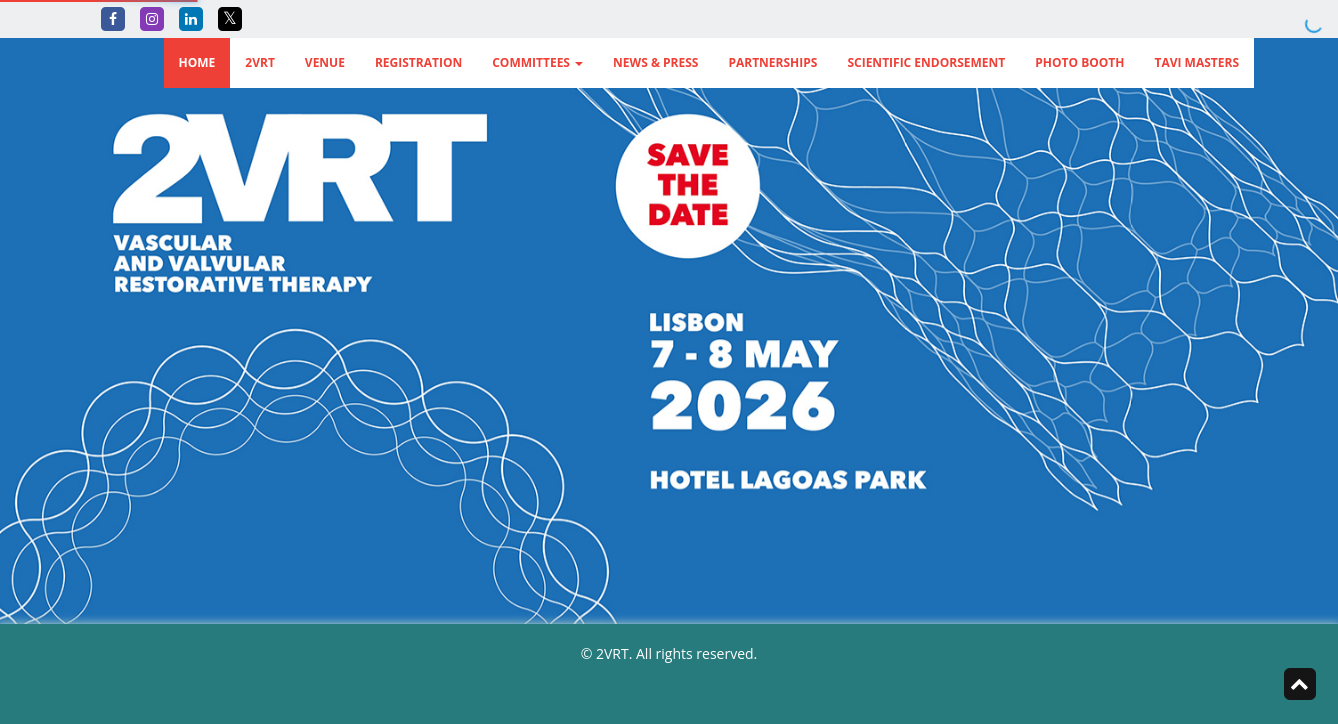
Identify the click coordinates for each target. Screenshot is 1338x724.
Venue (325, 62)
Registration (418, 62)
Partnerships (772, 62)
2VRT (260, 62)
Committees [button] (537, 62)
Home (197, 62)
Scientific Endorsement (926, 62)
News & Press (655, 62)
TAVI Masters (1196, 62)
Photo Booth (1079, 62)
